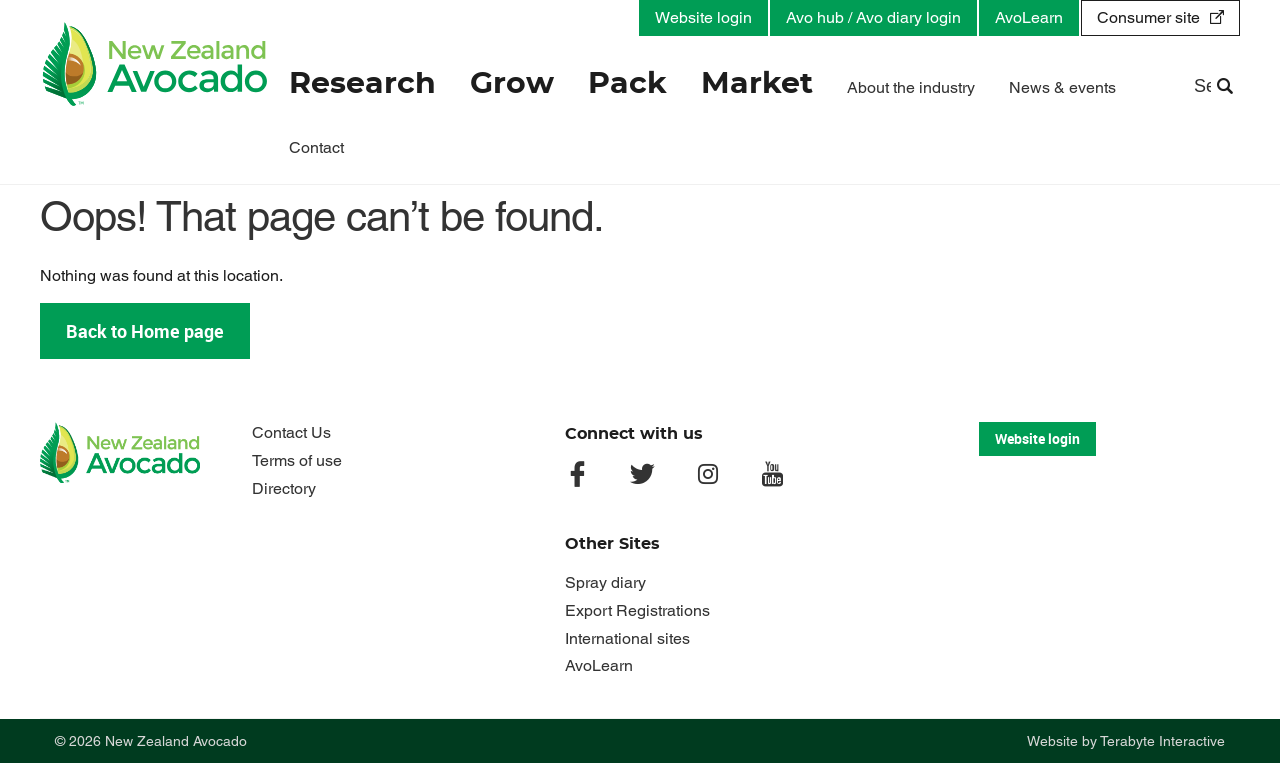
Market (757, 84)
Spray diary (605, 582)
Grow (512, 84)
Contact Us (291, 432)
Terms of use (297, 460)
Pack (627, 84)
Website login (703, 17)
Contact (316, 147)
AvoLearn (1029, 17)
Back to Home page (145, 331)
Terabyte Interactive (1162, 741)
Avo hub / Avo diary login (873, 17)
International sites (627, 638)
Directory (284, 488)
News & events (1062, 87)
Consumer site (1148, 17)
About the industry (911, 87)
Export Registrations (637, 610)
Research (362, 84)
